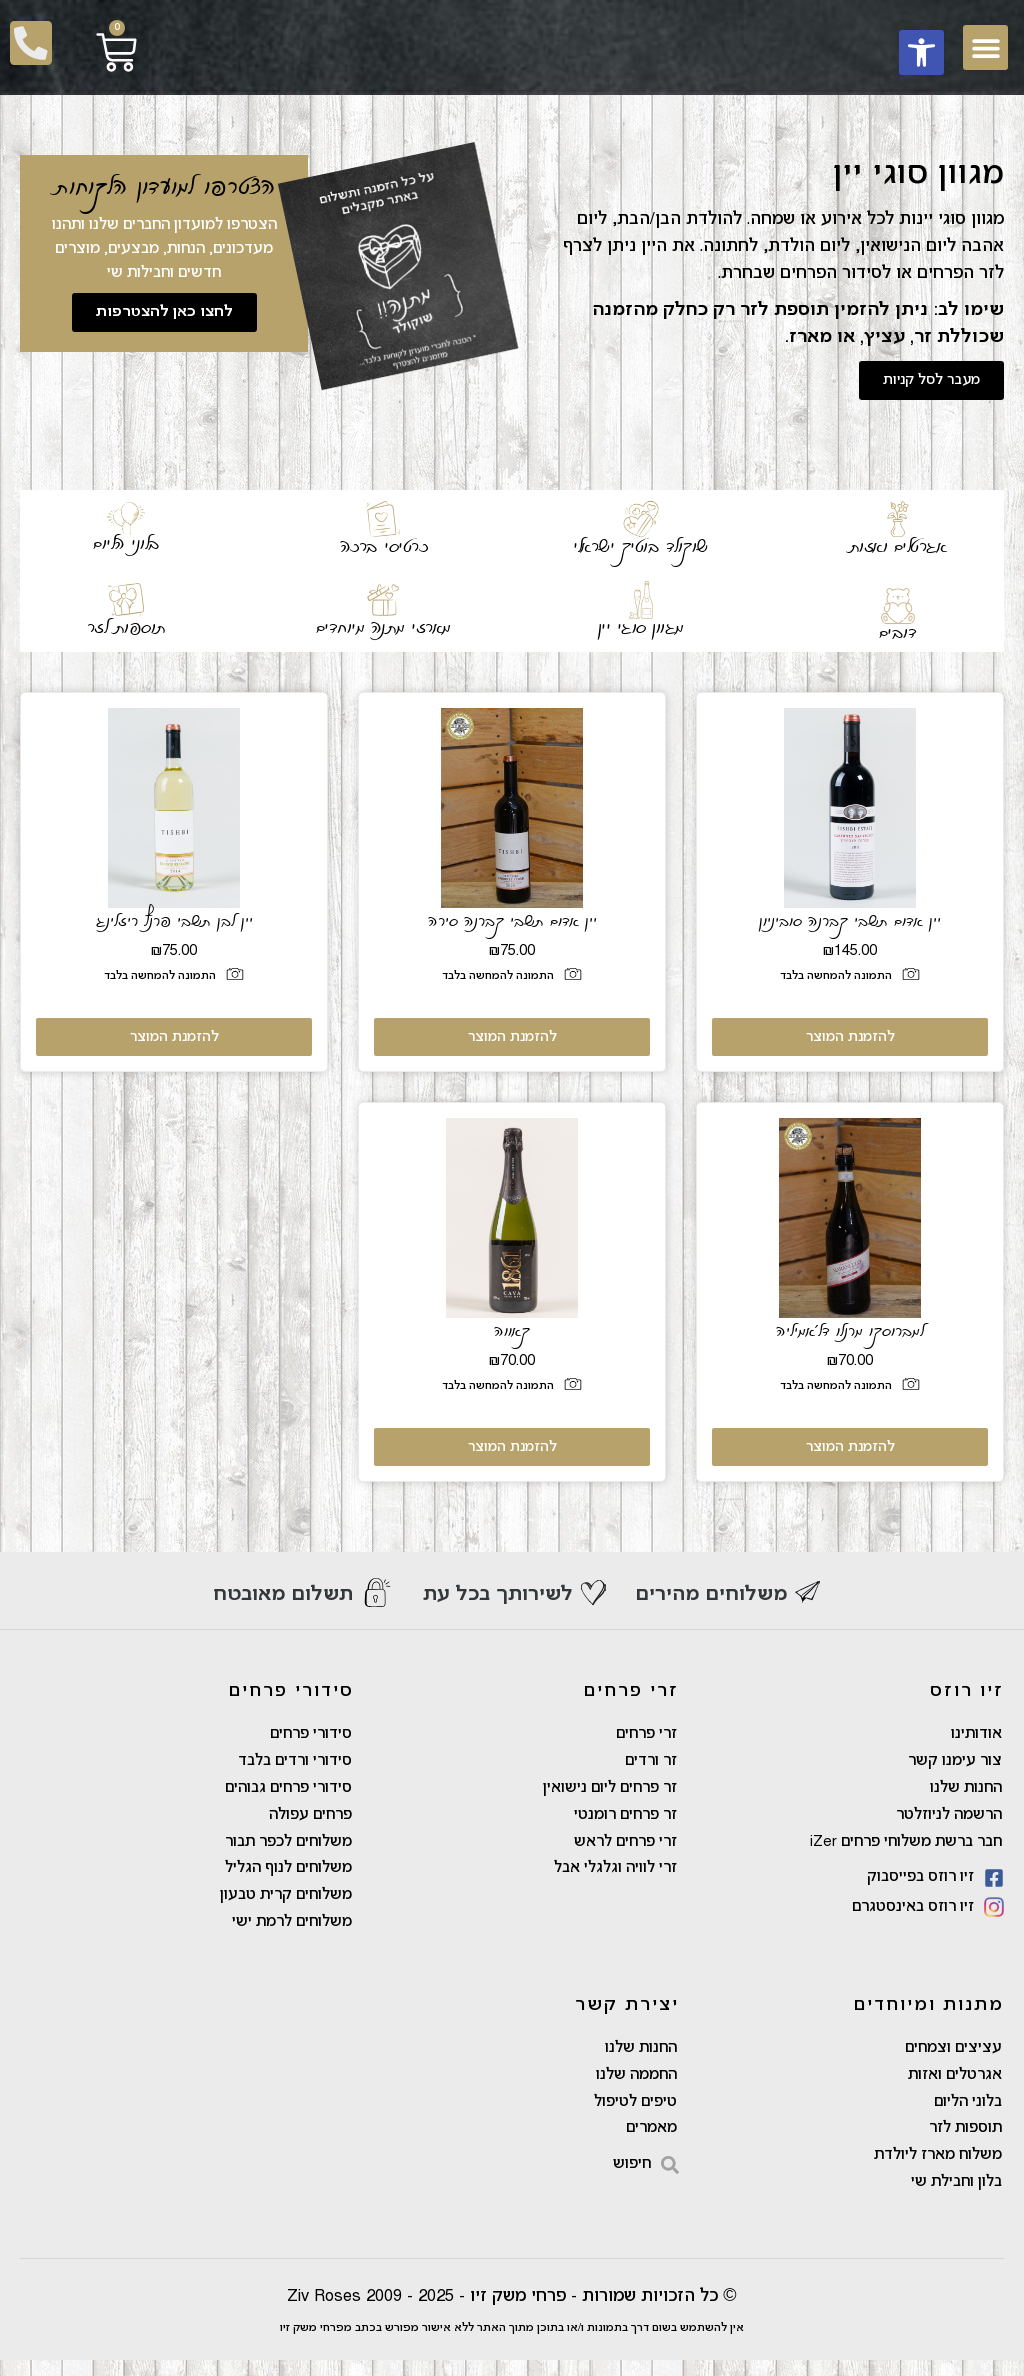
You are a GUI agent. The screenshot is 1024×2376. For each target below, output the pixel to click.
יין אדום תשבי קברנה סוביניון (850, 921)
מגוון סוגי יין (641, 628)
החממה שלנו (636, 2086)
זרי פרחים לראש (625, 1847)
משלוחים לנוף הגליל (288, 1875)
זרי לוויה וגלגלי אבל (615, 1875)
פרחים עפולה (310, 1819)
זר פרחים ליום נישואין (610, 1791)
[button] (921, 52)
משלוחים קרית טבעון (286, 1903)
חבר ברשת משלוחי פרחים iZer (906, 1847)
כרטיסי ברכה (384, 547)
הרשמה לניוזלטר (949, 1819)
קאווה (512, 1331)
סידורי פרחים (311, 1735)
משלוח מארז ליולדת (938, 2170)
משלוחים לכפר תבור (288, 1847)
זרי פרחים (646, 1735)
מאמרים (651, 2142)
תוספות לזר (126, 628)
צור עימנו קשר (955, 1763)
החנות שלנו (966, 1791)
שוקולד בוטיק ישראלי (640, 547)
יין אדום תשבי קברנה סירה (512, 921)
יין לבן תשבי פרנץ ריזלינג (174, 921)
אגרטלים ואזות (898, 547)
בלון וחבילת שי (956, 2198)
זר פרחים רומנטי (625, 1819)
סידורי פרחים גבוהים (288, 1791)
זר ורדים (651, 1763)
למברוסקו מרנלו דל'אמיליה (850, 1331)
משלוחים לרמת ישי (292, 1931)
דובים (898, 633)
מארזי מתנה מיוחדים (383, 628)
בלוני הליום (126, 544)
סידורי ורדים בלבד (295, 1763)
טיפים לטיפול (635, 2114)
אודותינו (976, 1735)
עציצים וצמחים (953, 2058)
